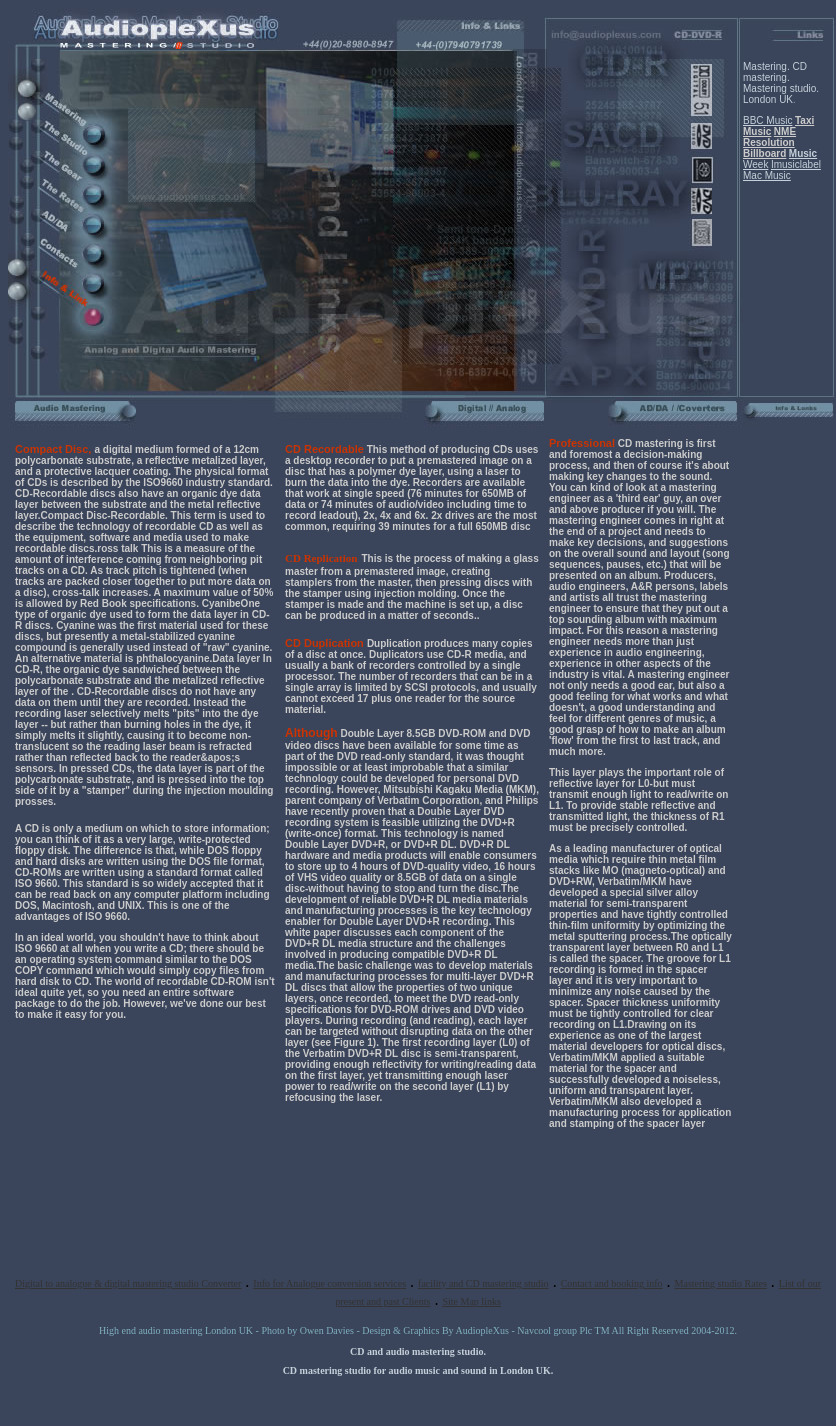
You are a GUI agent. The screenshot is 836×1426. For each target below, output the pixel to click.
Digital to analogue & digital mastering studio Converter (128, 1283)
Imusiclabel (796, 164)
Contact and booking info (612, 1283)
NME (785, 131)
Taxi (804, 120)
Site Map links (471, 1301)
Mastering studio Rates (721, 1283)
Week (755, 164)
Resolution (769, 142)
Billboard (764, 153)
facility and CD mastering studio (483, 1283)
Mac (752, 175)
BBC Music (767, 120)
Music (757, 131)
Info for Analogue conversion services (329, 1283)
